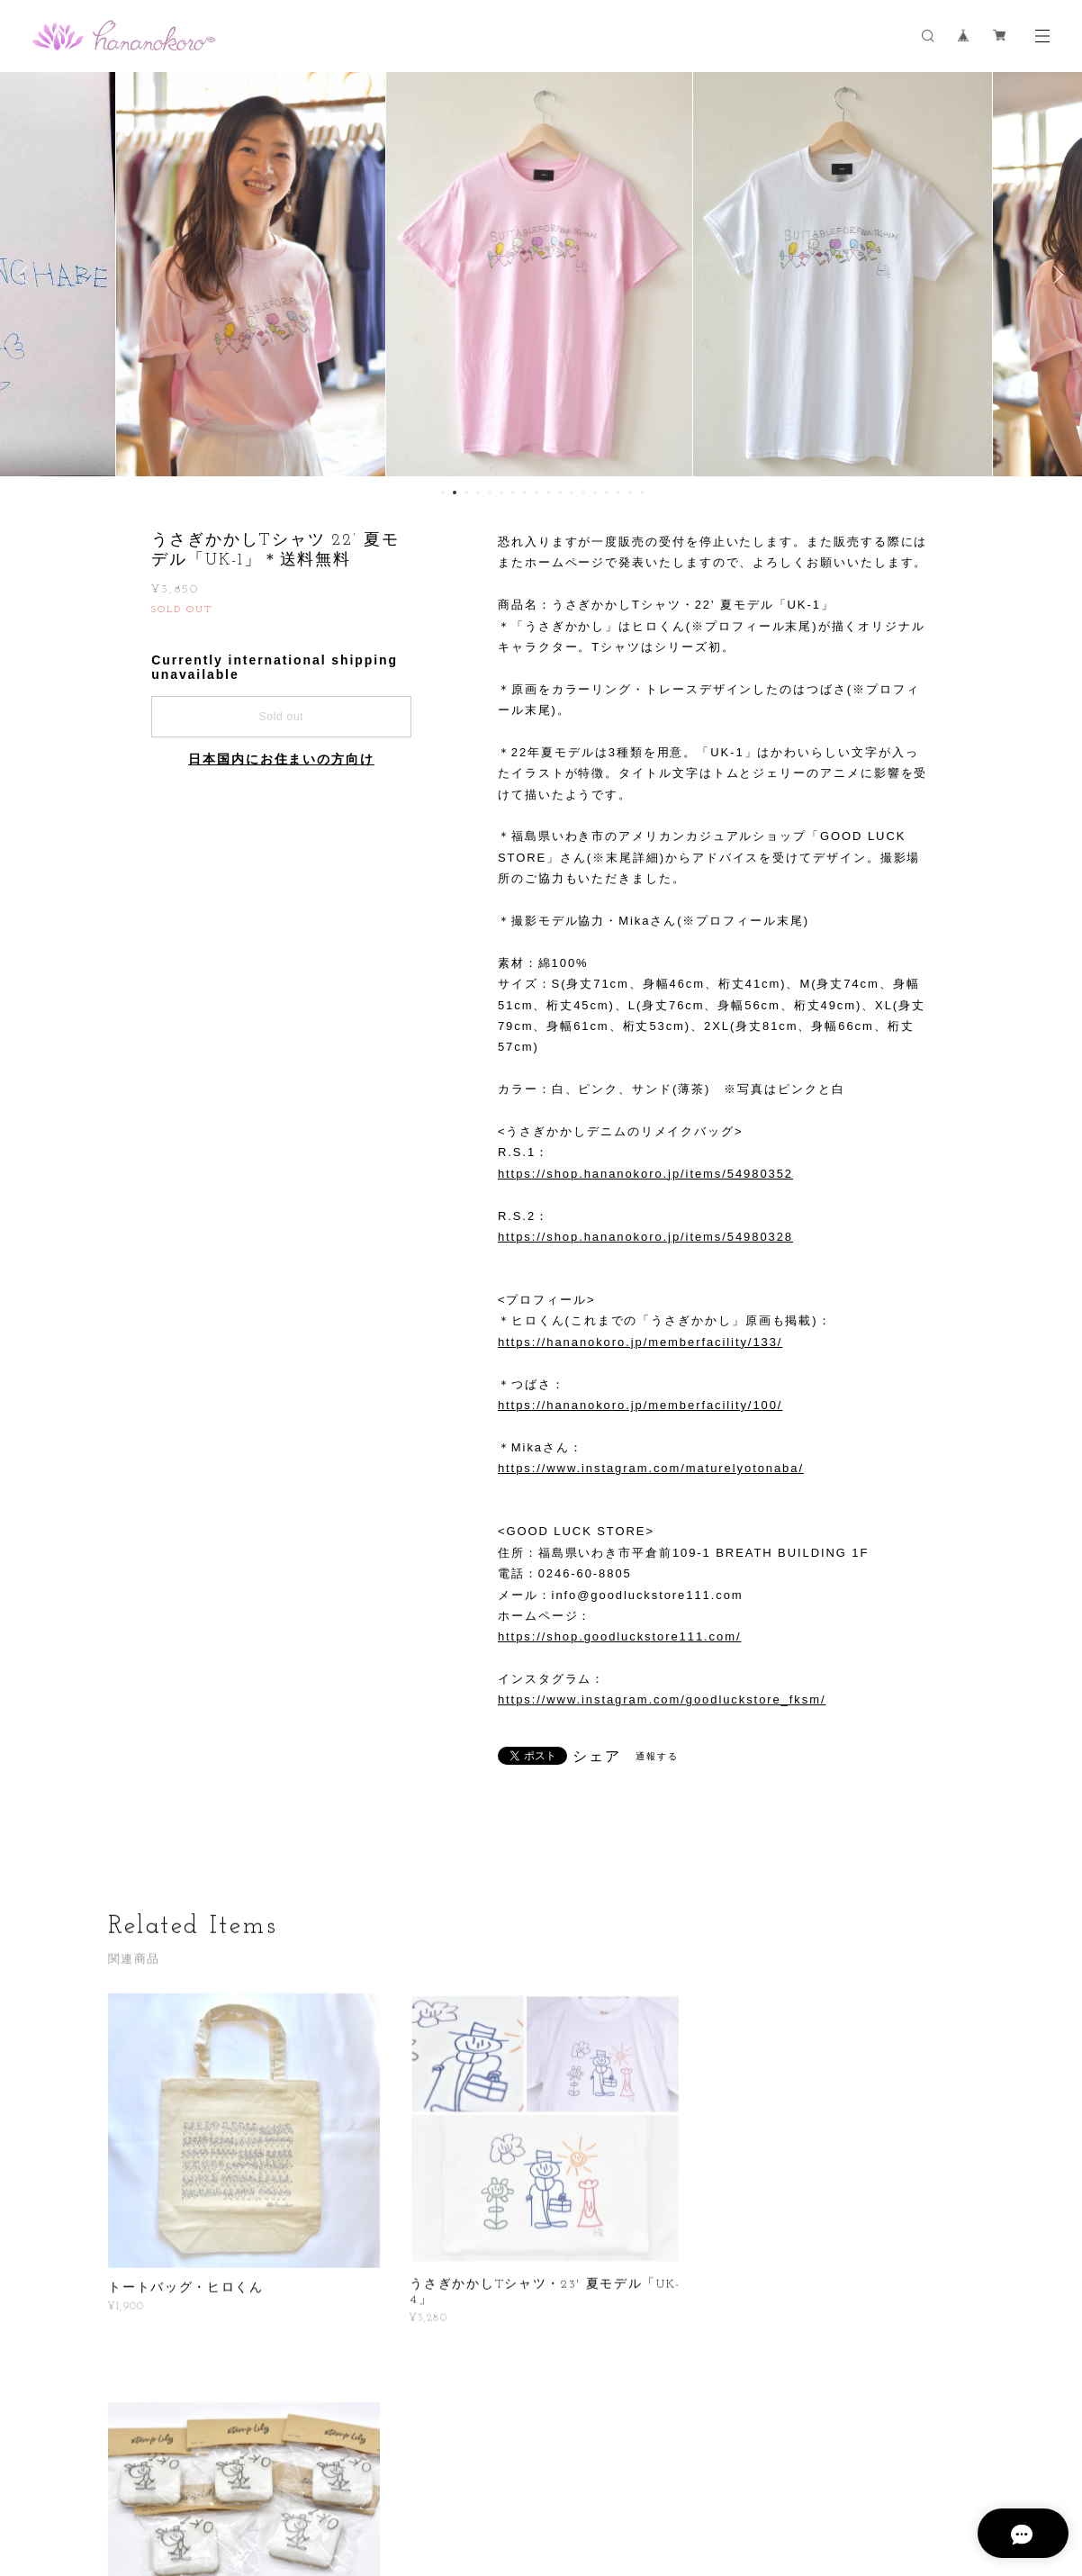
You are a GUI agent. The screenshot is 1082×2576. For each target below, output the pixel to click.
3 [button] (466, 492)
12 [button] (571, 492)
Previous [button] (27, 275)
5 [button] (489, 492)
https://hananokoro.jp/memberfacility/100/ (640, 1405)
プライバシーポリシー (310, 2481)
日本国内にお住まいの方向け (281, 759)
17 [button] (630, 492)
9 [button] (536, 492)
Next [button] (1055, 275)
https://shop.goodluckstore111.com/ (620, 1636)
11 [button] (560, 492)
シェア (597, 1756)
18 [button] (642, 492)
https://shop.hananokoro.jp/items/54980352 (645, 1173)
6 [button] (501, 492)
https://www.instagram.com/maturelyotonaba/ (651, 1468)
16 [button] (618, 492)
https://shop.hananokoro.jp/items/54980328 (645, 1236)
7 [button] (513, 492)
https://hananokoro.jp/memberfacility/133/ (640, 1342)
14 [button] (595, 492)
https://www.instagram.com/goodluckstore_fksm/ (662, 1699)
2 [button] (454, 492)
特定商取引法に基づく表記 (447, 2481)
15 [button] (607, 492)
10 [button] (548, 492)
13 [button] (583, 492)
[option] (251, 274)
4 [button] (478, 492)
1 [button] (443, 492)
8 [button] (525, 492)
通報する (657, 1756)
